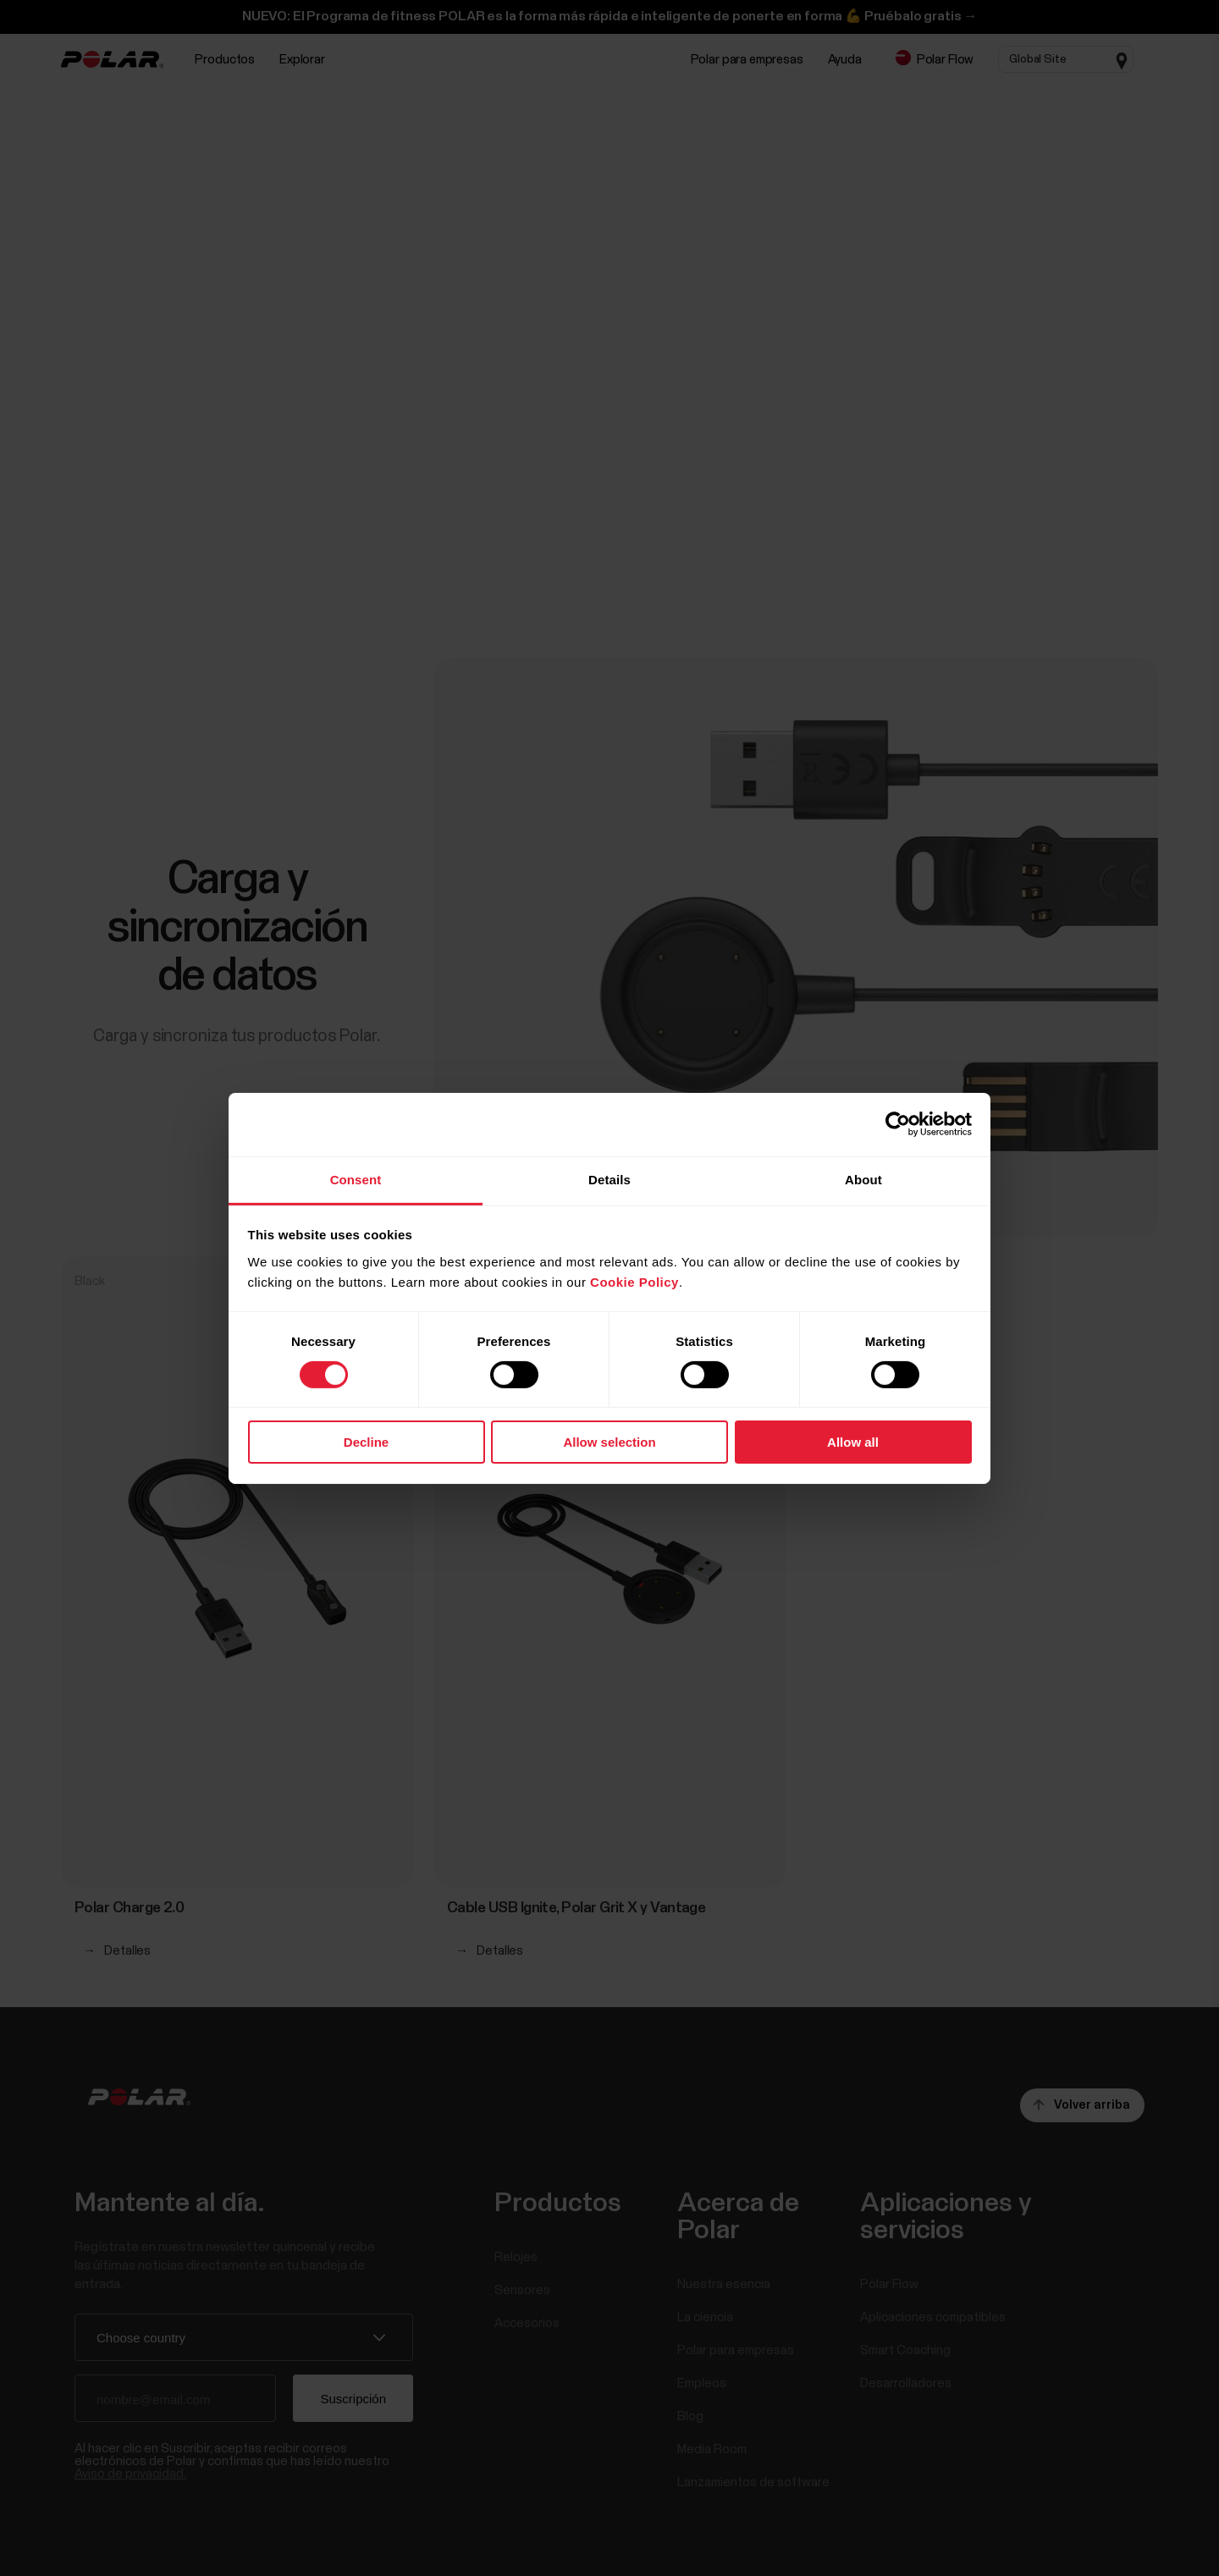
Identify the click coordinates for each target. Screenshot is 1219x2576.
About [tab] (863, 1179)
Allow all (853, 1442)
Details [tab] (609, 1179)
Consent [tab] (356, 1179)
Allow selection (609, 1442)
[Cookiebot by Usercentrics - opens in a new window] (898, 1124)
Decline (366, 1442)
